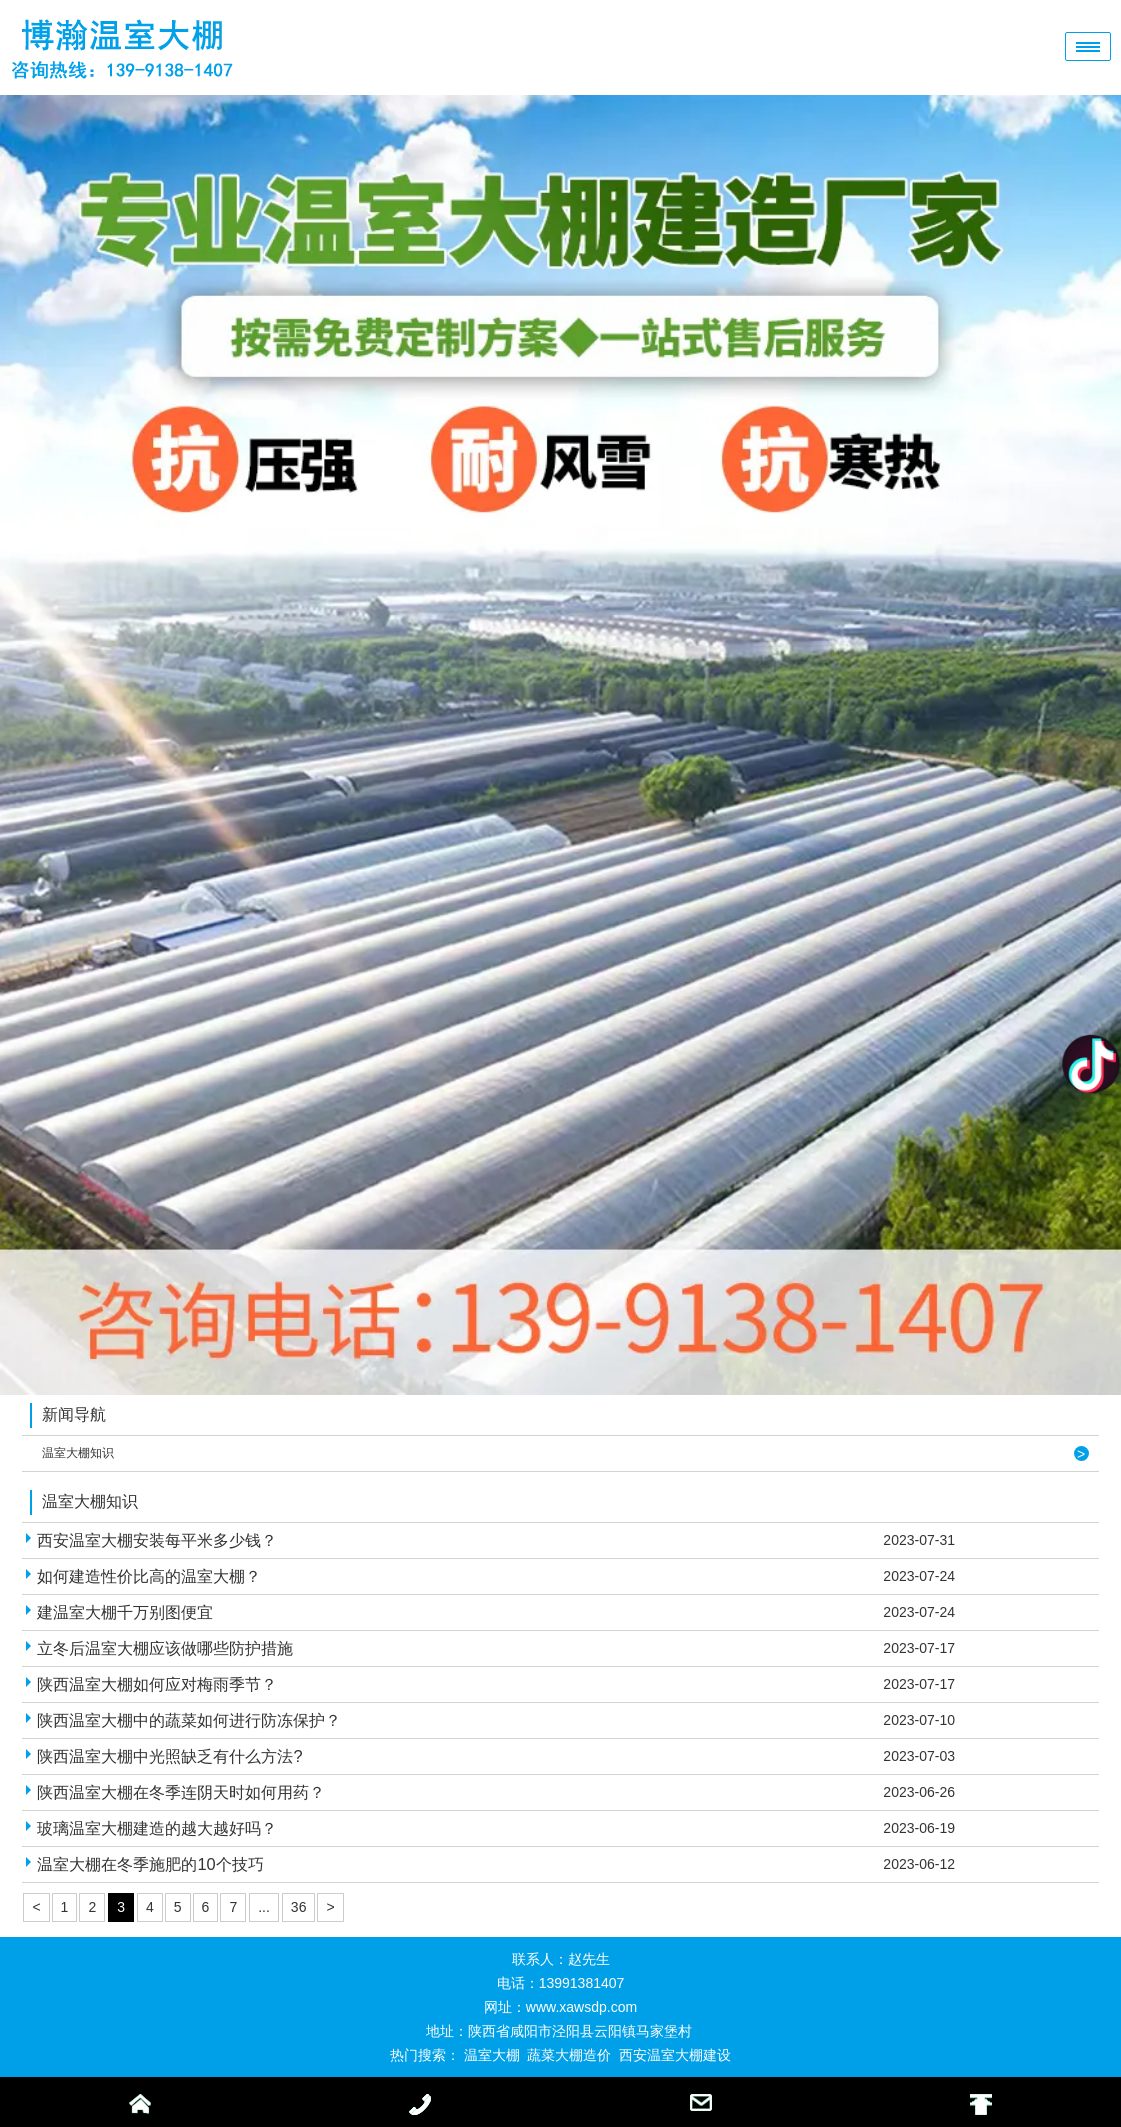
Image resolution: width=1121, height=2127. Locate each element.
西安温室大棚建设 (675, 2055)
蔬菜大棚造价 (569, 2055)
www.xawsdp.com (581, 2007)
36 (299, 1907)
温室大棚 (492, 2055)
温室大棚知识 (78, 1453)
